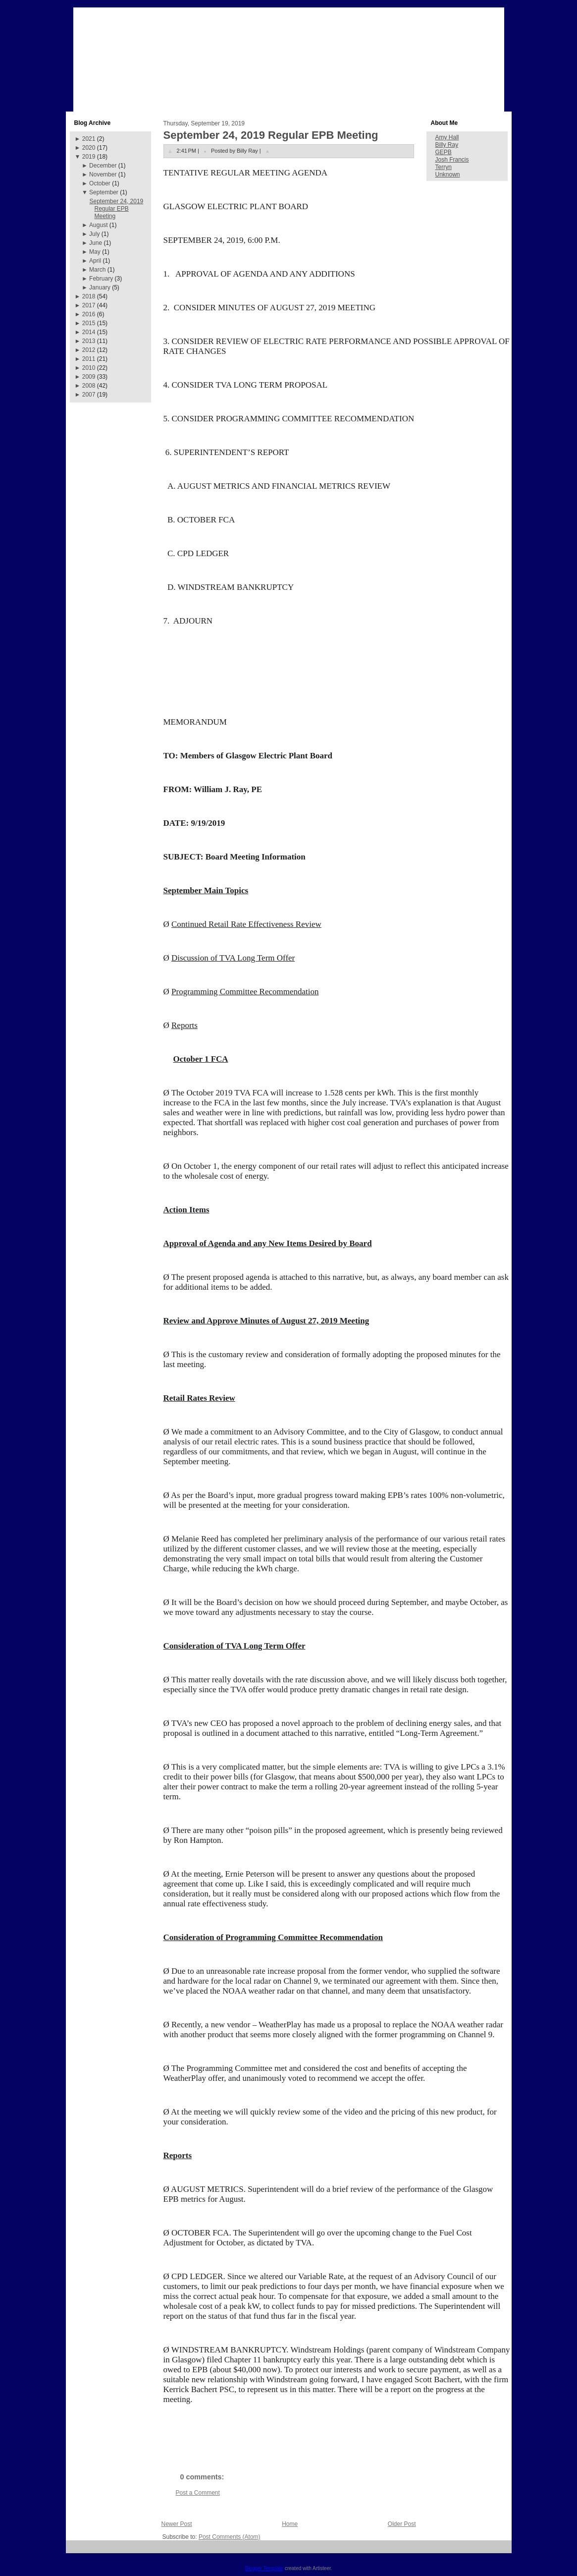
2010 (89, 367)
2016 (89, 314)
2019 (89, 156)
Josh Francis (452, 159)
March (97, 269)
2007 (89, 394)
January (99, 287)
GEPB (443, 152)
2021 (89, 138)
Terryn (443, 167)
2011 (89, 358)
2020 (89, 147)
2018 (89, 296)
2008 (89, 385)
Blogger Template (264, 2568)
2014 (89, 332)
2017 (89, 305)
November (102, 174)
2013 (89, 341)
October (99, 183)
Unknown (447, 174)
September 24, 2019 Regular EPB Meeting (116, 209)
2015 (89, 323)
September (103, 192)
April (95, 260)
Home (290, 2523)
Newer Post (176, 2523)
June (95, 242)
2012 (89, 349)
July (94, 233)
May (95, 251)
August (98, 225)
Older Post (402, 2523)
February (101, 278)
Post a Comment (198, 2492)
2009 (89, 376)
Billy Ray (447, 144)
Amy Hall (447, 137)
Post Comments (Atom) (230, 2536)
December (102, 165)
